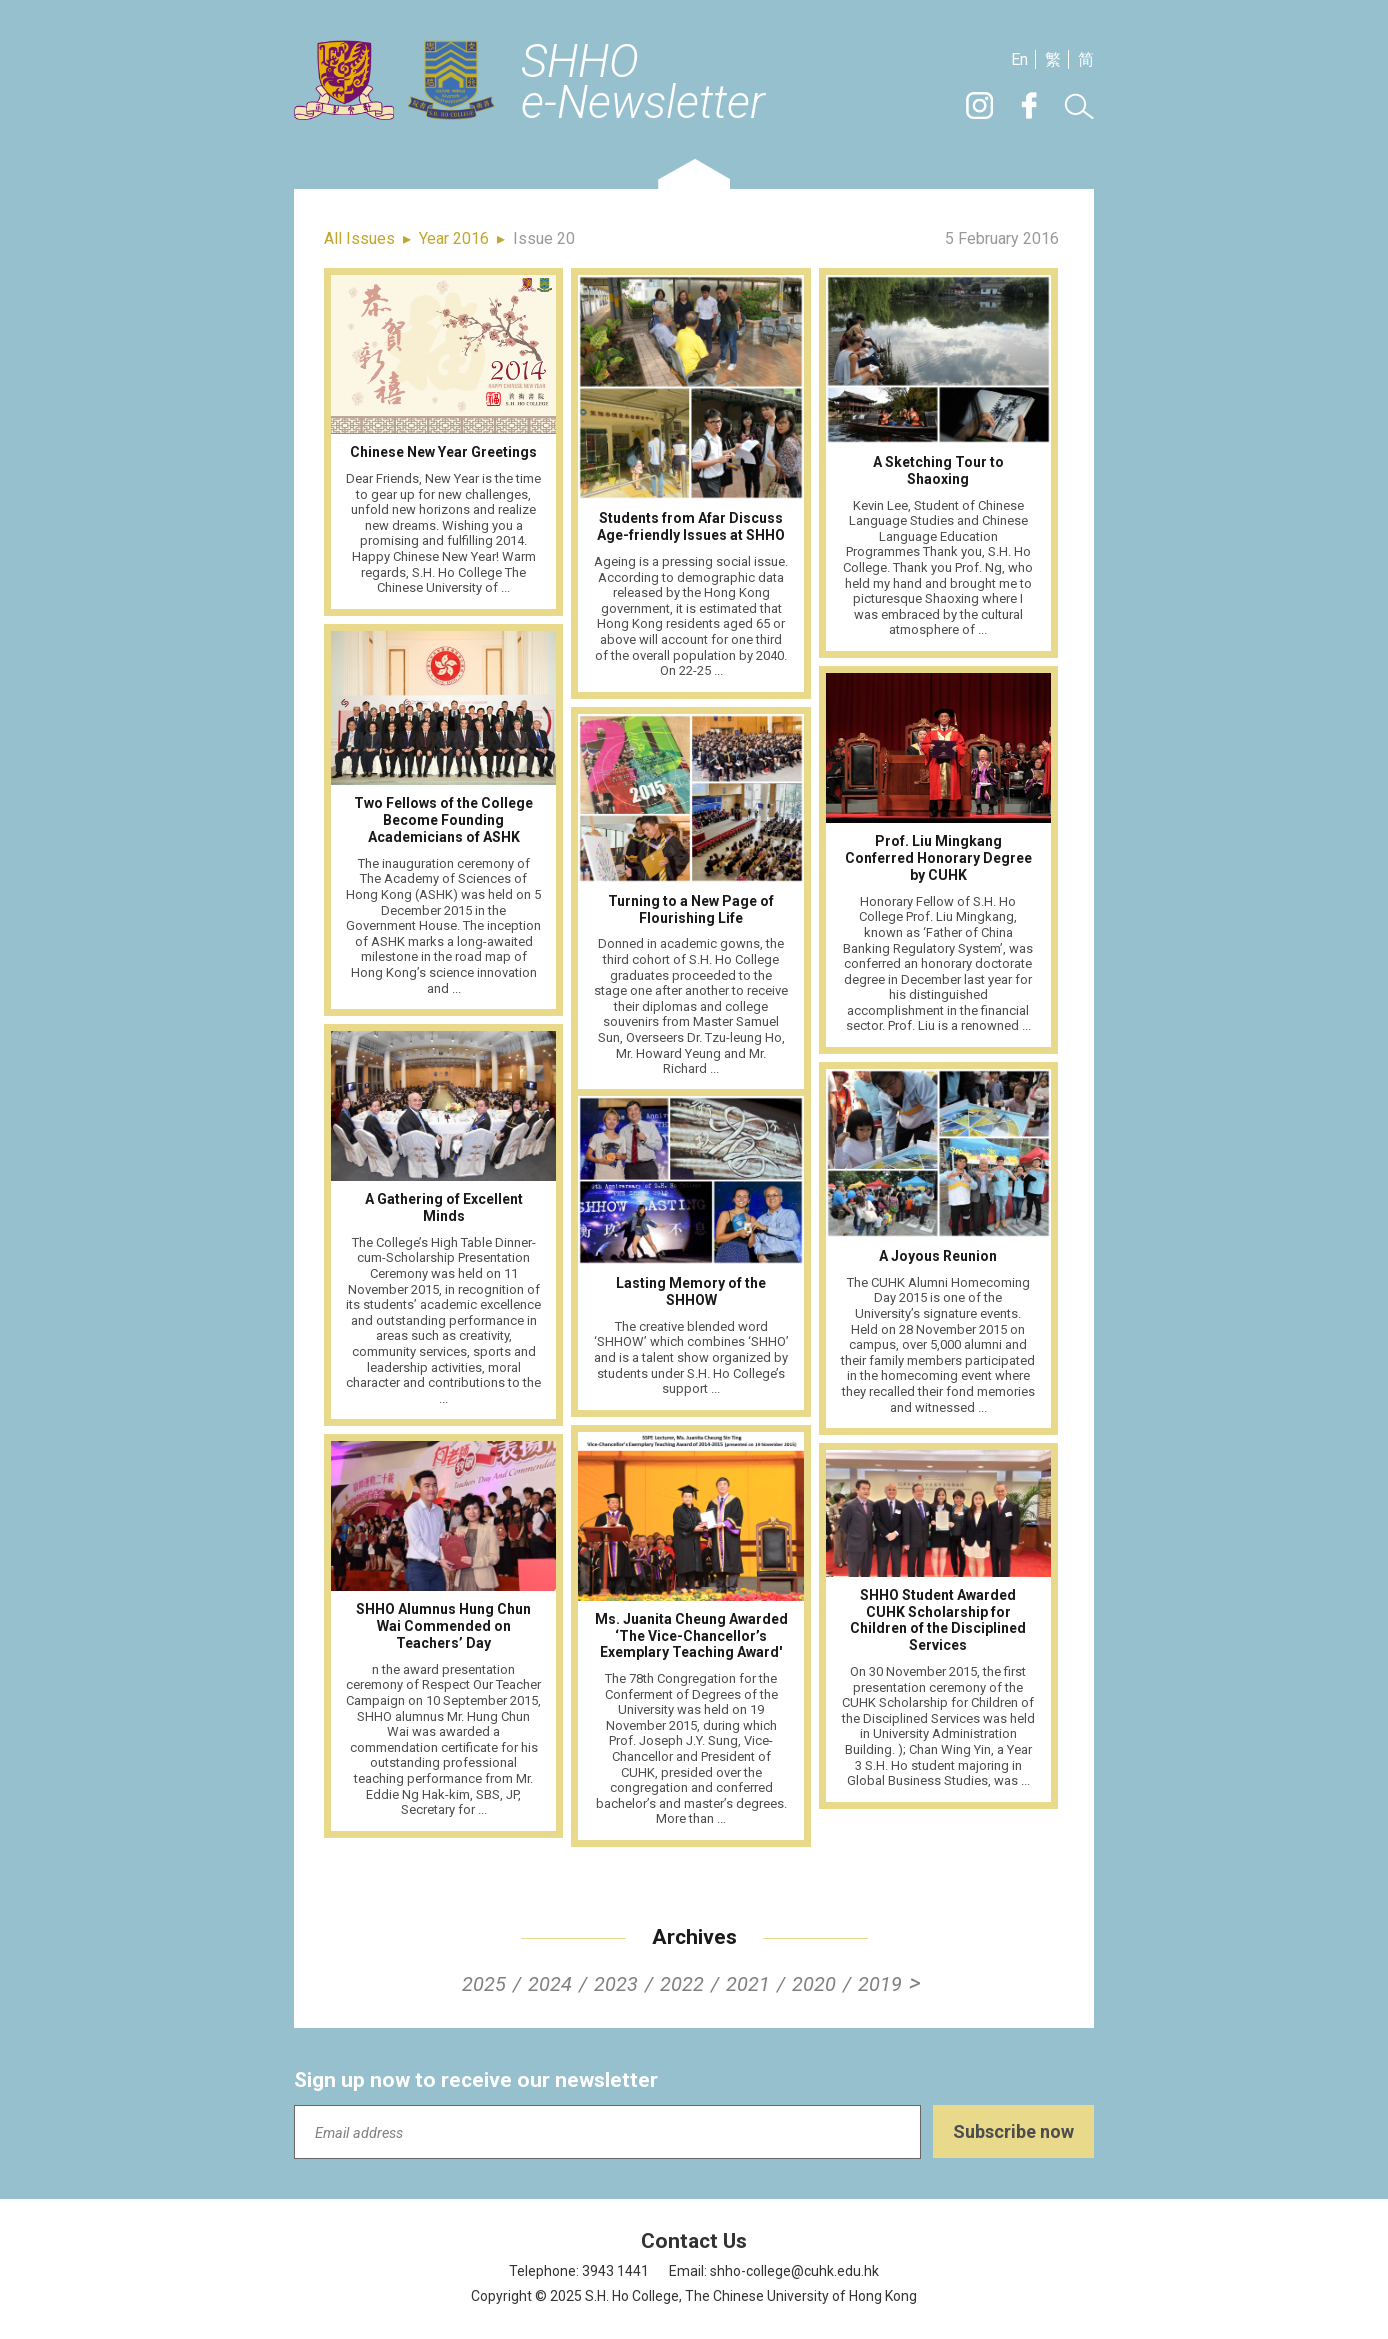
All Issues (359, 238)
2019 (880, 1984)
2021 (748, 1984)
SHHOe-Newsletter (643, 83)
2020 (814, 1984)
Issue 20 (544, 238)
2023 (616, 1984)
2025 (484, 1984)
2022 (682, 1984)
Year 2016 (454, 238)
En (1019, 59)
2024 (550, 1984)
